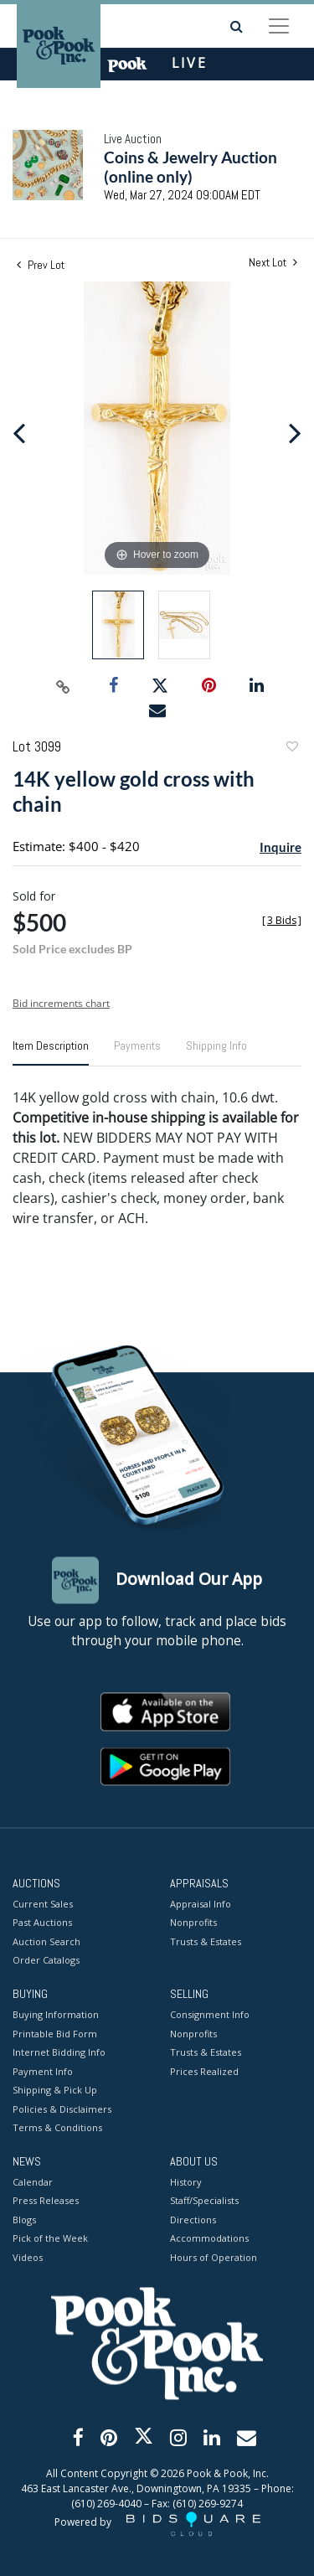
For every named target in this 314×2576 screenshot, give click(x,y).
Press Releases (46, 2201)
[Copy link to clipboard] (63, 686)
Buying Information (56, 2015)
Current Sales (43, 1903)
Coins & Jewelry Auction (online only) (190, 166)
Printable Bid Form (55, 2033)
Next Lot (273, 263)
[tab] (51, 1052)
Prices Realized (204, 2071)
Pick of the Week (50, 2239)
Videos (28, 2257)
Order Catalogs (46, 1960)
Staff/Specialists (204, 2201)
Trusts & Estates (205, 1941)
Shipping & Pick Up (55, 2090)
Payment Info (43, 2071)
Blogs (24, 2219)
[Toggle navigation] (278, 26)
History (186, 2182)
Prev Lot (40, 264)
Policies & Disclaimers (62, 2109)
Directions (193, 2219)
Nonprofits (193, 1923)
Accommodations (209, 2239)
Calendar (33, 2182)
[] (281, 920)
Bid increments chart (61, 1003)
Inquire (280, 846)
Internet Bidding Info (59, 2053)
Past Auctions (42, 1923)
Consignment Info (210, 2015)
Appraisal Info (200, 1903)
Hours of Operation (213, 2257)
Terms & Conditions (57, 2128)
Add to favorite (291, 748)
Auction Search (46, 1941)
